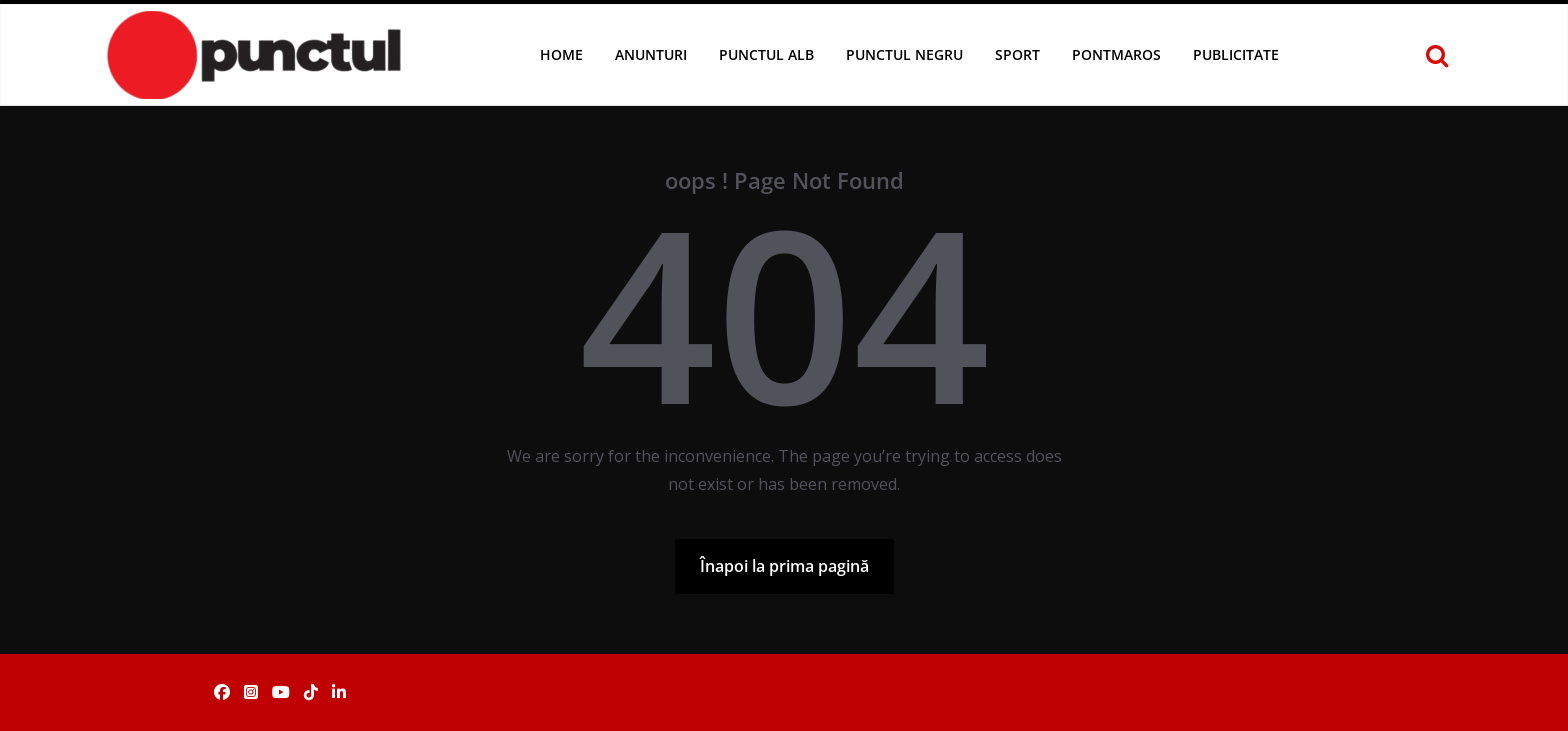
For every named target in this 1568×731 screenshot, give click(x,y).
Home (561, 54)
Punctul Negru (904, 54)
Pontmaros (1116, 54)
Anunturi (651, 54)
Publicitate (1236, 54)
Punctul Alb (766, 54)
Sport (1017, 54)
